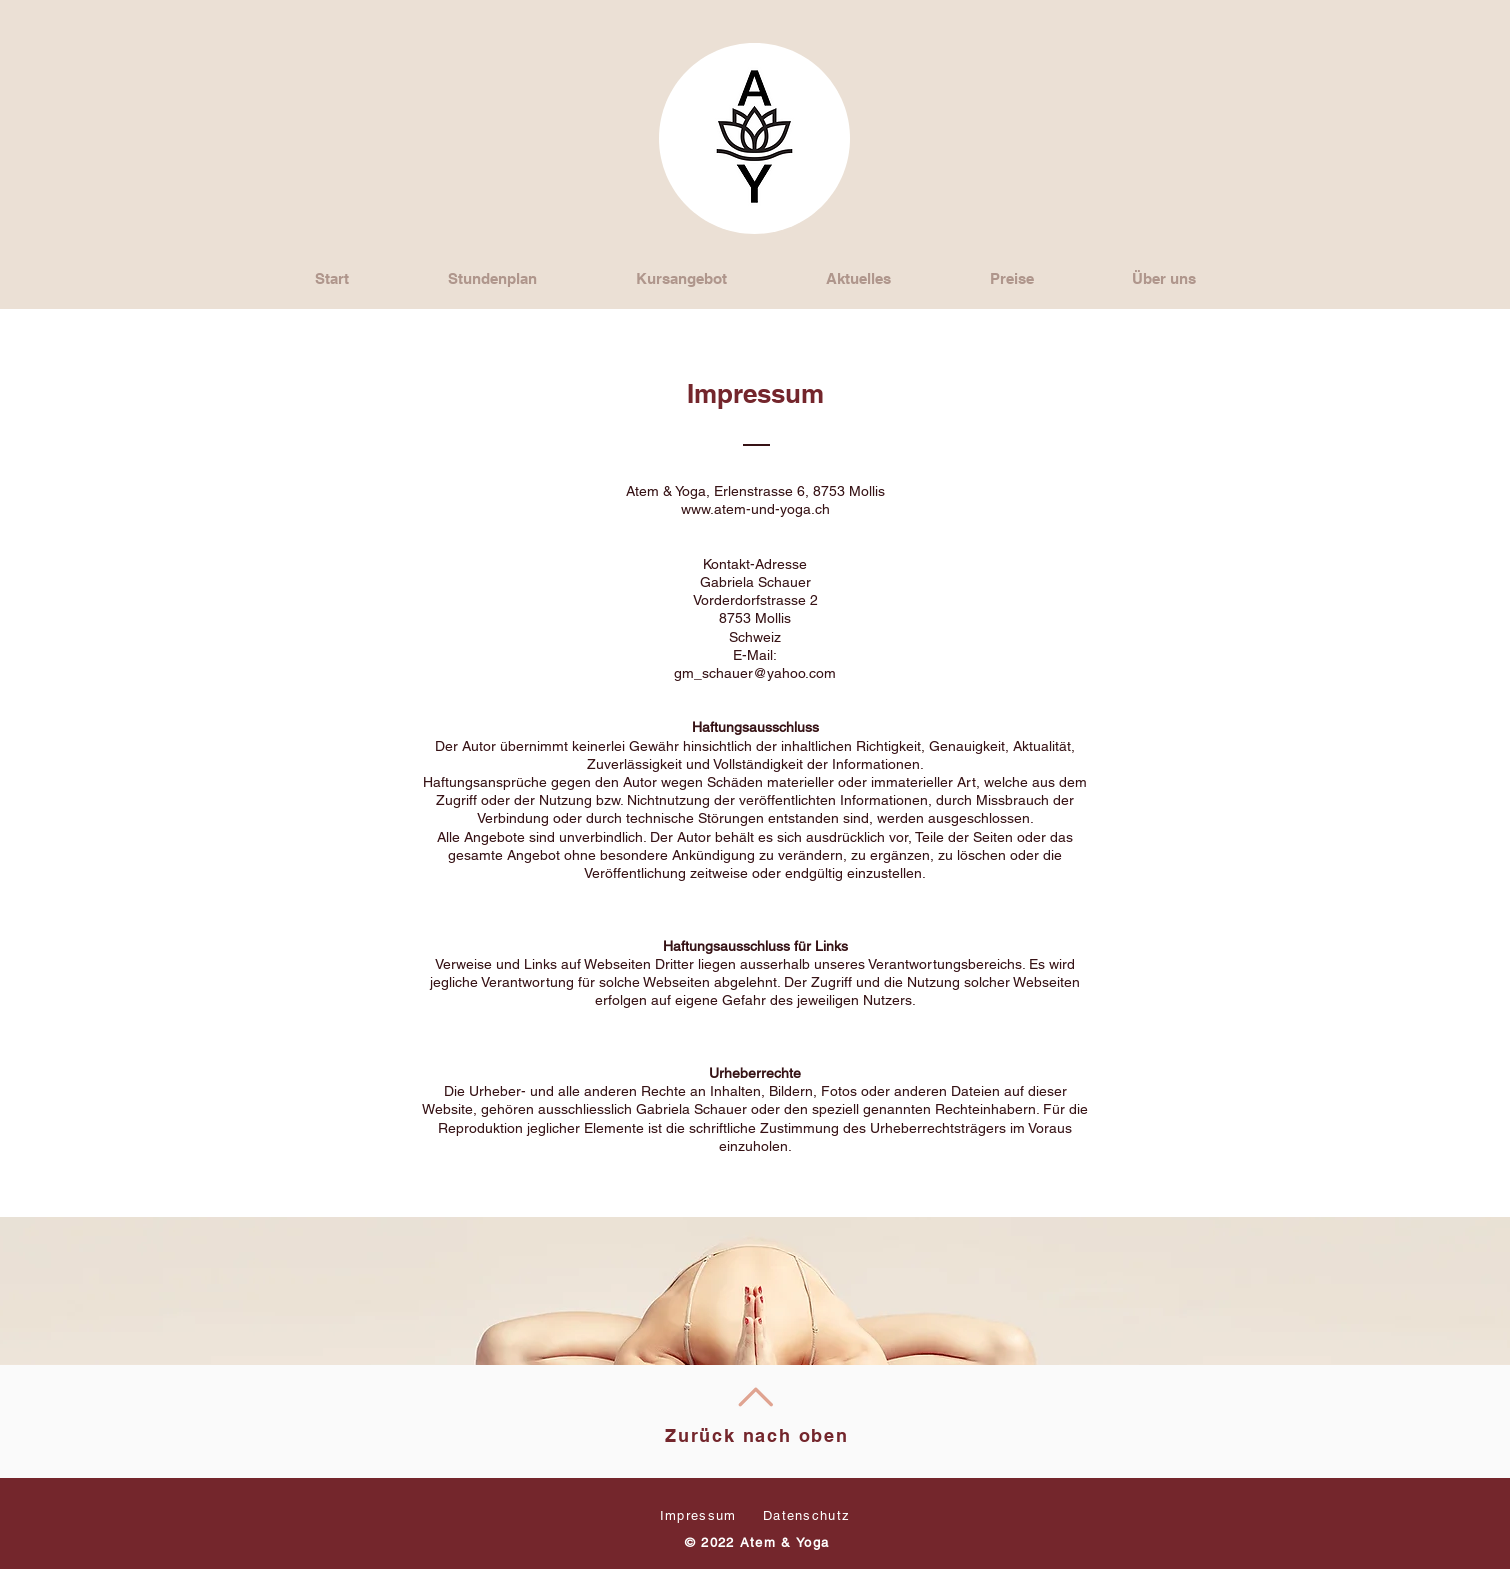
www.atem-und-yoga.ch (755, 509)
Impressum (698, 1515)
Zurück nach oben (757, 1435)
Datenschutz (806, 1515)
